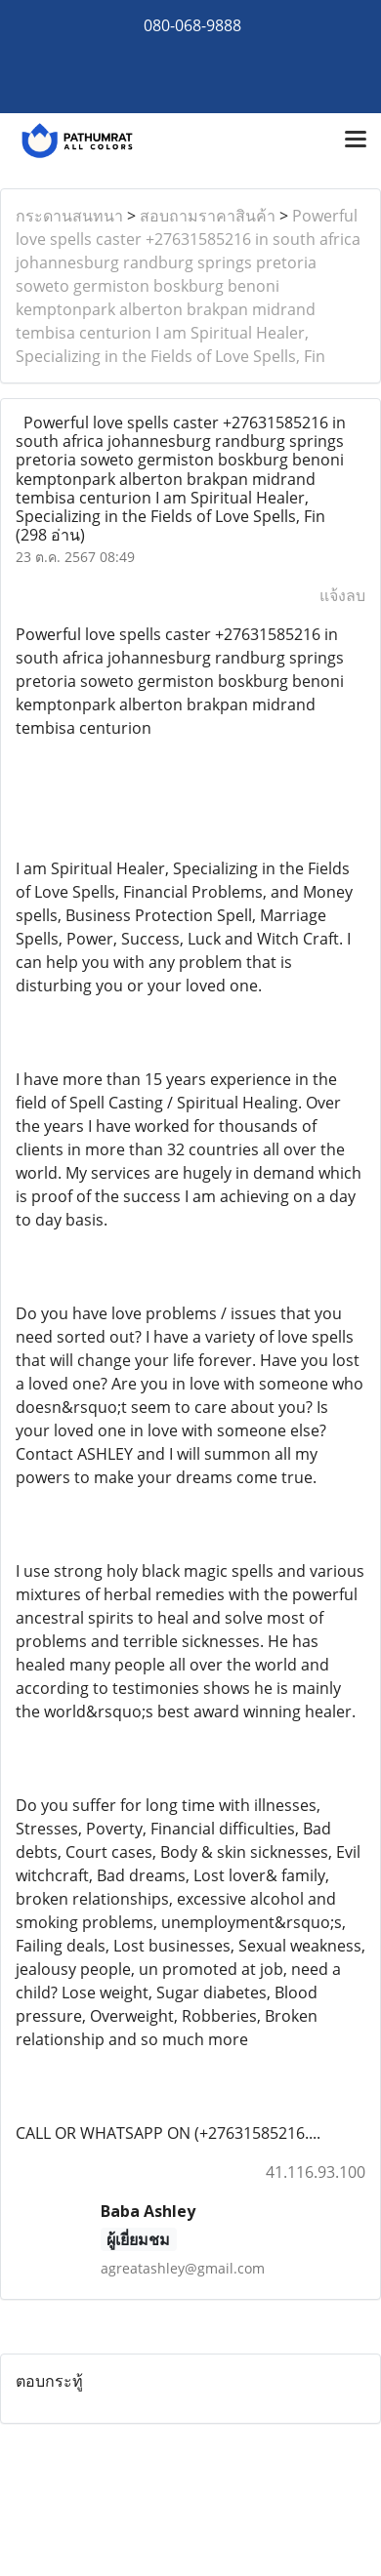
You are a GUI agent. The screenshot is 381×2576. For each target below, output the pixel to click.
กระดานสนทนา (69, 215)
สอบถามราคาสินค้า (207, 215)
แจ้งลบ (342, 595)
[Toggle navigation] (355, 140)
